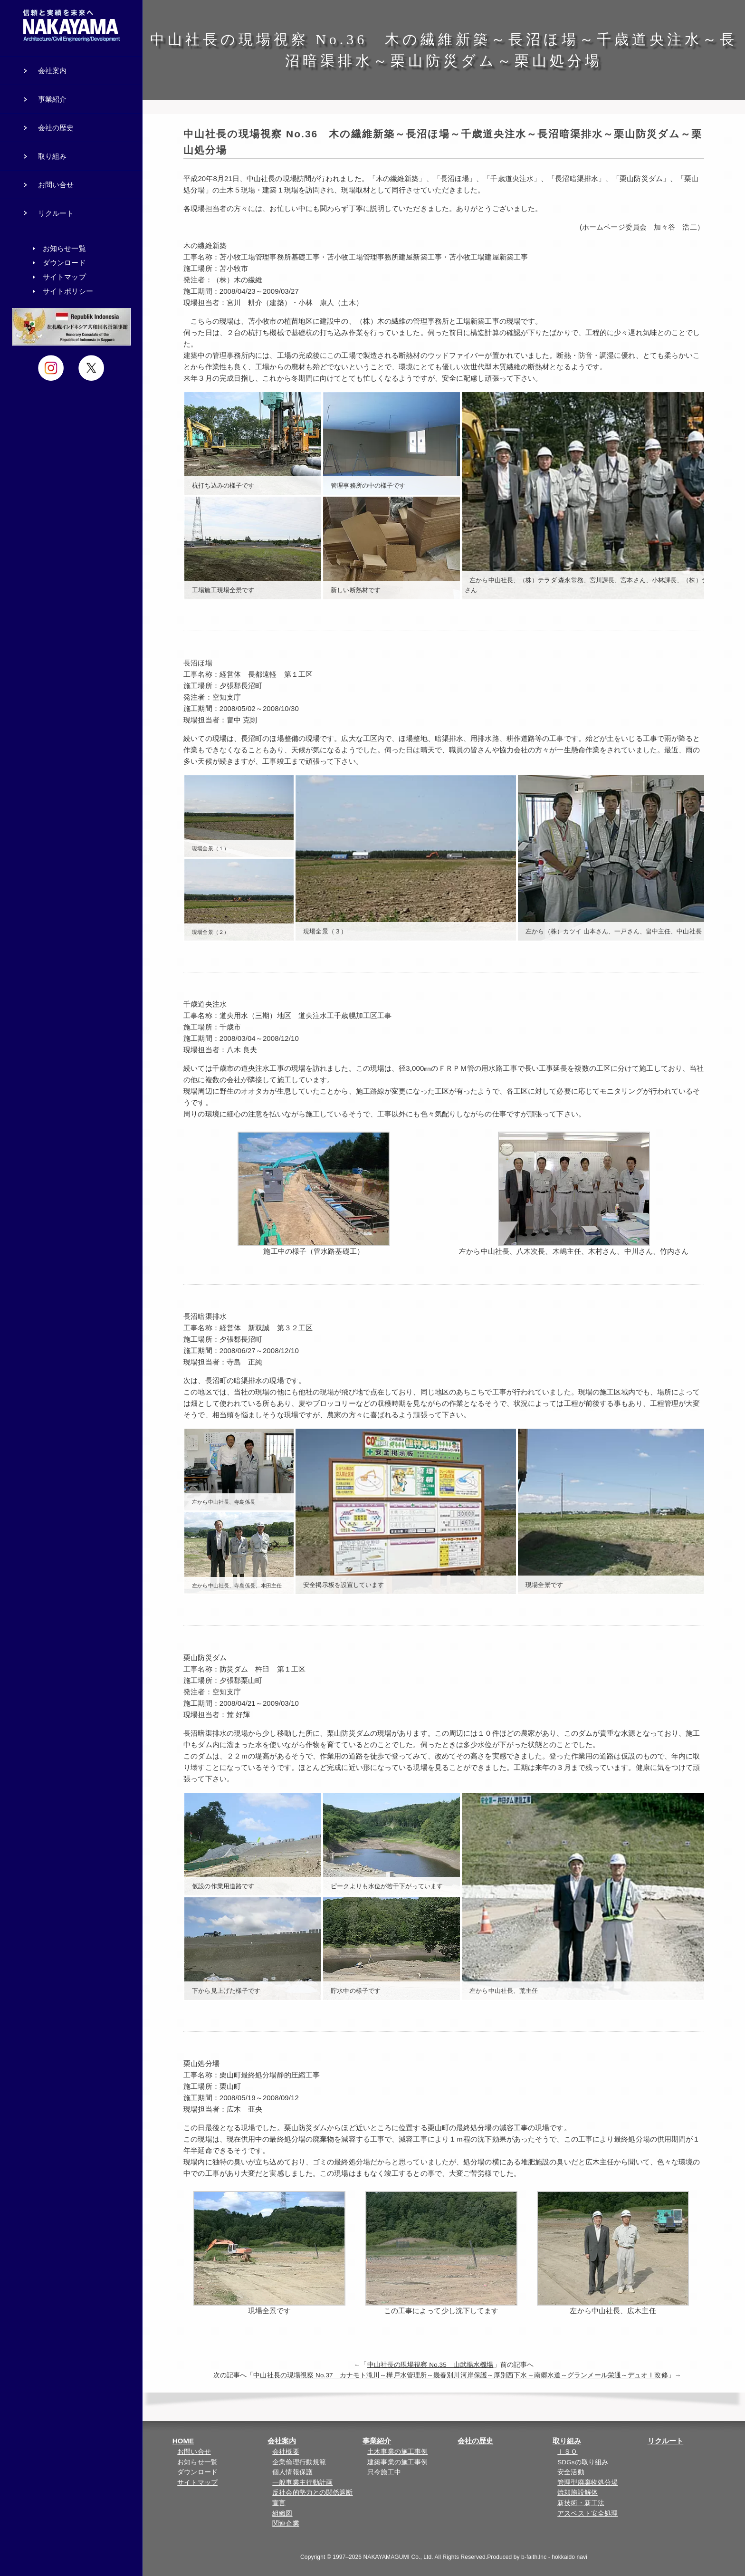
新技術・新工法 (580, 2503)
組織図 (282, 2513)
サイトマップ (197, 2482)
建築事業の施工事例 (397, 2462)
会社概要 (285, 2451)
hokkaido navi (569, 2557)
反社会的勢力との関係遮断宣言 (312, 2498)
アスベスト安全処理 (587, 2513)
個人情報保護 (292, 2472)
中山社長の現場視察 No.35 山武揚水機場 (430, 2364)
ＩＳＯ (567, 2451)
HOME (183, 2441)
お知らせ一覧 (197, 2462)
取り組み (567, 2441)
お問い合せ (194, 2451)
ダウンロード (197, 2472)
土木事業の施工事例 (397, 2451)
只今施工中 (384, 2472)
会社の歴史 (476, 2441)
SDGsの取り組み (582, 2462)
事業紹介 (377, 2441)
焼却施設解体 (577, 2492)
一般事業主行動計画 (302, 2482)
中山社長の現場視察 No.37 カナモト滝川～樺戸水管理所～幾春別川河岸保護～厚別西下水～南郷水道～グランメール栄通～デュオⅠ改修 (460, 2375)
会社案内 (281, 2441)
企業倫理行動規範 (299, 2462)
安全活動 (570, 2472)
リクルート (666, 2441)
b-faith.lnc (533, 2557)
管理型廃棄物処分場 (587, 2482)
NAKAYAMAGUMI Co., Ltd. (398, 2557)
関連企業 (285, 2523)
